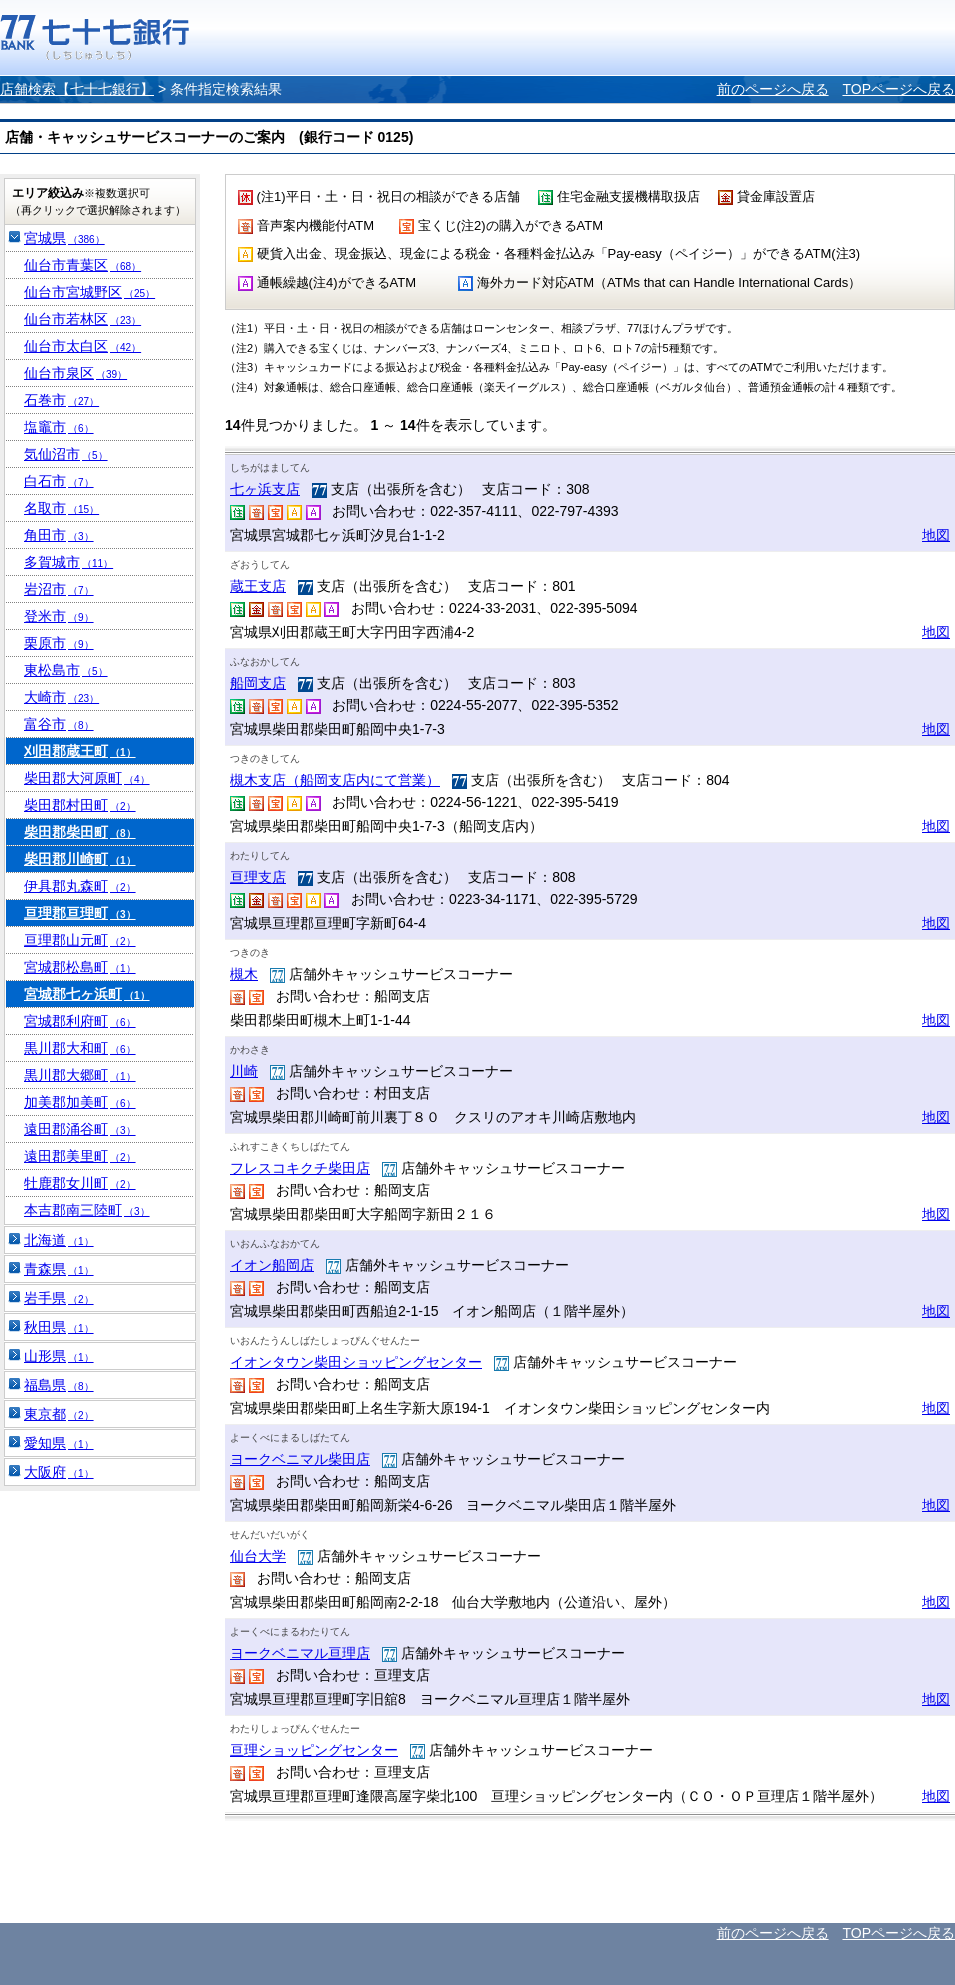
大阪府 (59, 1472)
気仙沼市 (66, 454)
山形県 (59, 1356)
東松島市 (66, 670)
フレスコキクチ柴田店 (300, 1168)
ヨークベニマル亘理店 (300, 1653)
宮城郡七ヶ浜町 (87, 994)
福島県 (59, 1385)
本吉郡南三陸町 (87, 1210)
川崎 (244, 1071)
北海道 (59, 1240)
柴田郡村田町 (80, 805)
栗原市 (59, 643)
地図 (936, 535)
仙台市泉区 (75, 373)
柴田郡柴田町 (80, 832)
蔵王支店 (258, 586)
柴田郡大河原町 (87, 778)
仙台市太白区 (82, 346)
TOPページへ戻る (898, 89)
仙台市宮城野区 (89, 292)
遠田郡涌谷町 (80, 1129)
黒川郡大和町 (80, 1048)
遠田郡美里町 (80, 1156)
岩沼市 (59, 589)
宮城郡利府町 (80, 1021)
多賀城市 (68, 562)
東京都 (59, 1414)
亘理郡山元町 (80, 940)
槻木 (244, 974)
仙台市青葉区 (82, 265)
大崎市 (61, 697)
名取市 (61, 508)
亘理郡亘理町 (80, 913)
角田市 (59, 535)
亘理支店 (258, 877)
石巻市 (61, 400)
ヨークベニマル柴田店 (300, 1459)
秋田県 (59, 1327)
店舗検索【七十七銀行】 (77, 89)
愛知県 (59, 1443)
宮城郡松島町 (80, 967)
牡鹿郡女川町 (80, 1183)
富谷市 (59, 724)
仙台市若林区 (82, 319)
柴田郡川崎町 (80, 859)
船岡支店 (258, 683)
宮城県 (64, 238)
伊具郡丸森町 (80, 886)
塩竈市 (59, 427)
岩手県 (59, 1298)
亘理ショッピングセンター (314, 1750)
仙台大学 (258, 1556)
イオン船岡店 (272, 1265)
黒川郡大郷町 (80, 1075)
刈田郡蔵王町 (80, 751)
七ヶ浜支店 (265, 489)
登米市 (59, 616)
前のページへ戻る (773, 89)
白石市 (59, 481)
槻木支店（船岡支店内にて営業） (335, 780)
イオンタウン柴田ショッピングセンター (356, 1362)
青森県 (59, 1269)
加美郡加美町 (80, 1102)
